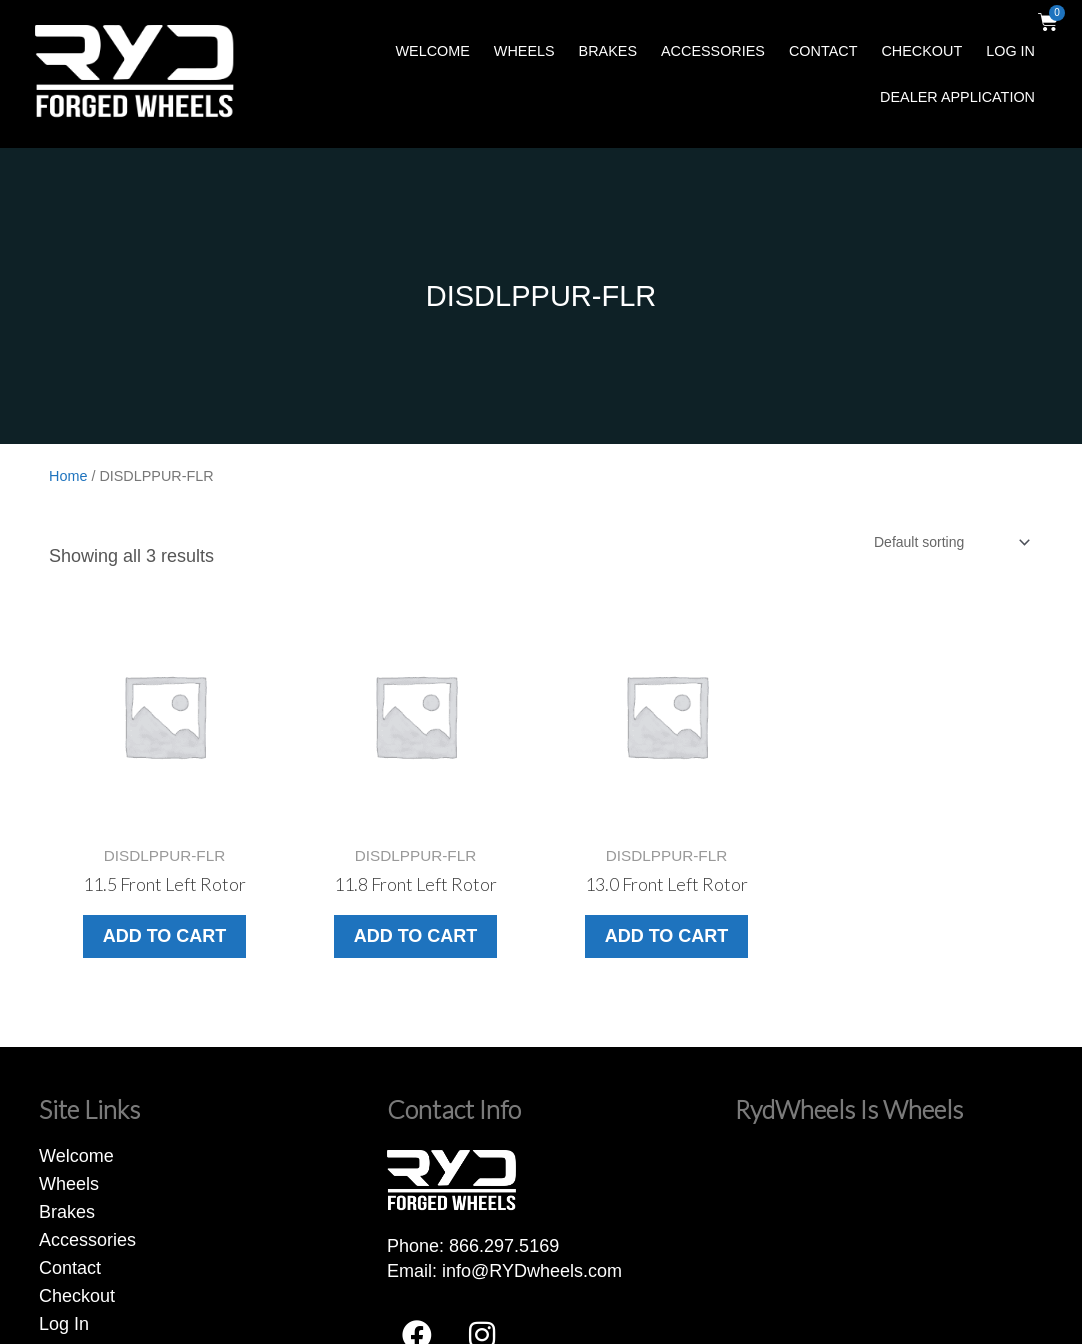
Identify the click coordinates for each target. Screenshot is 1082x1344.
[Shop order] (951, 542)
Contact (823, 51)
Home (68, 476)
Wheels (524, 51)
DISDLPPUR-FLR (541, 296)
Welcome (432, 51)
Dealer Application (957, 97)
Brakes (608, 51)
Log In (1010, 51)
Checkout (921, 51)
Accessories (713, 51)
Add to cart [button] (165, 936)
